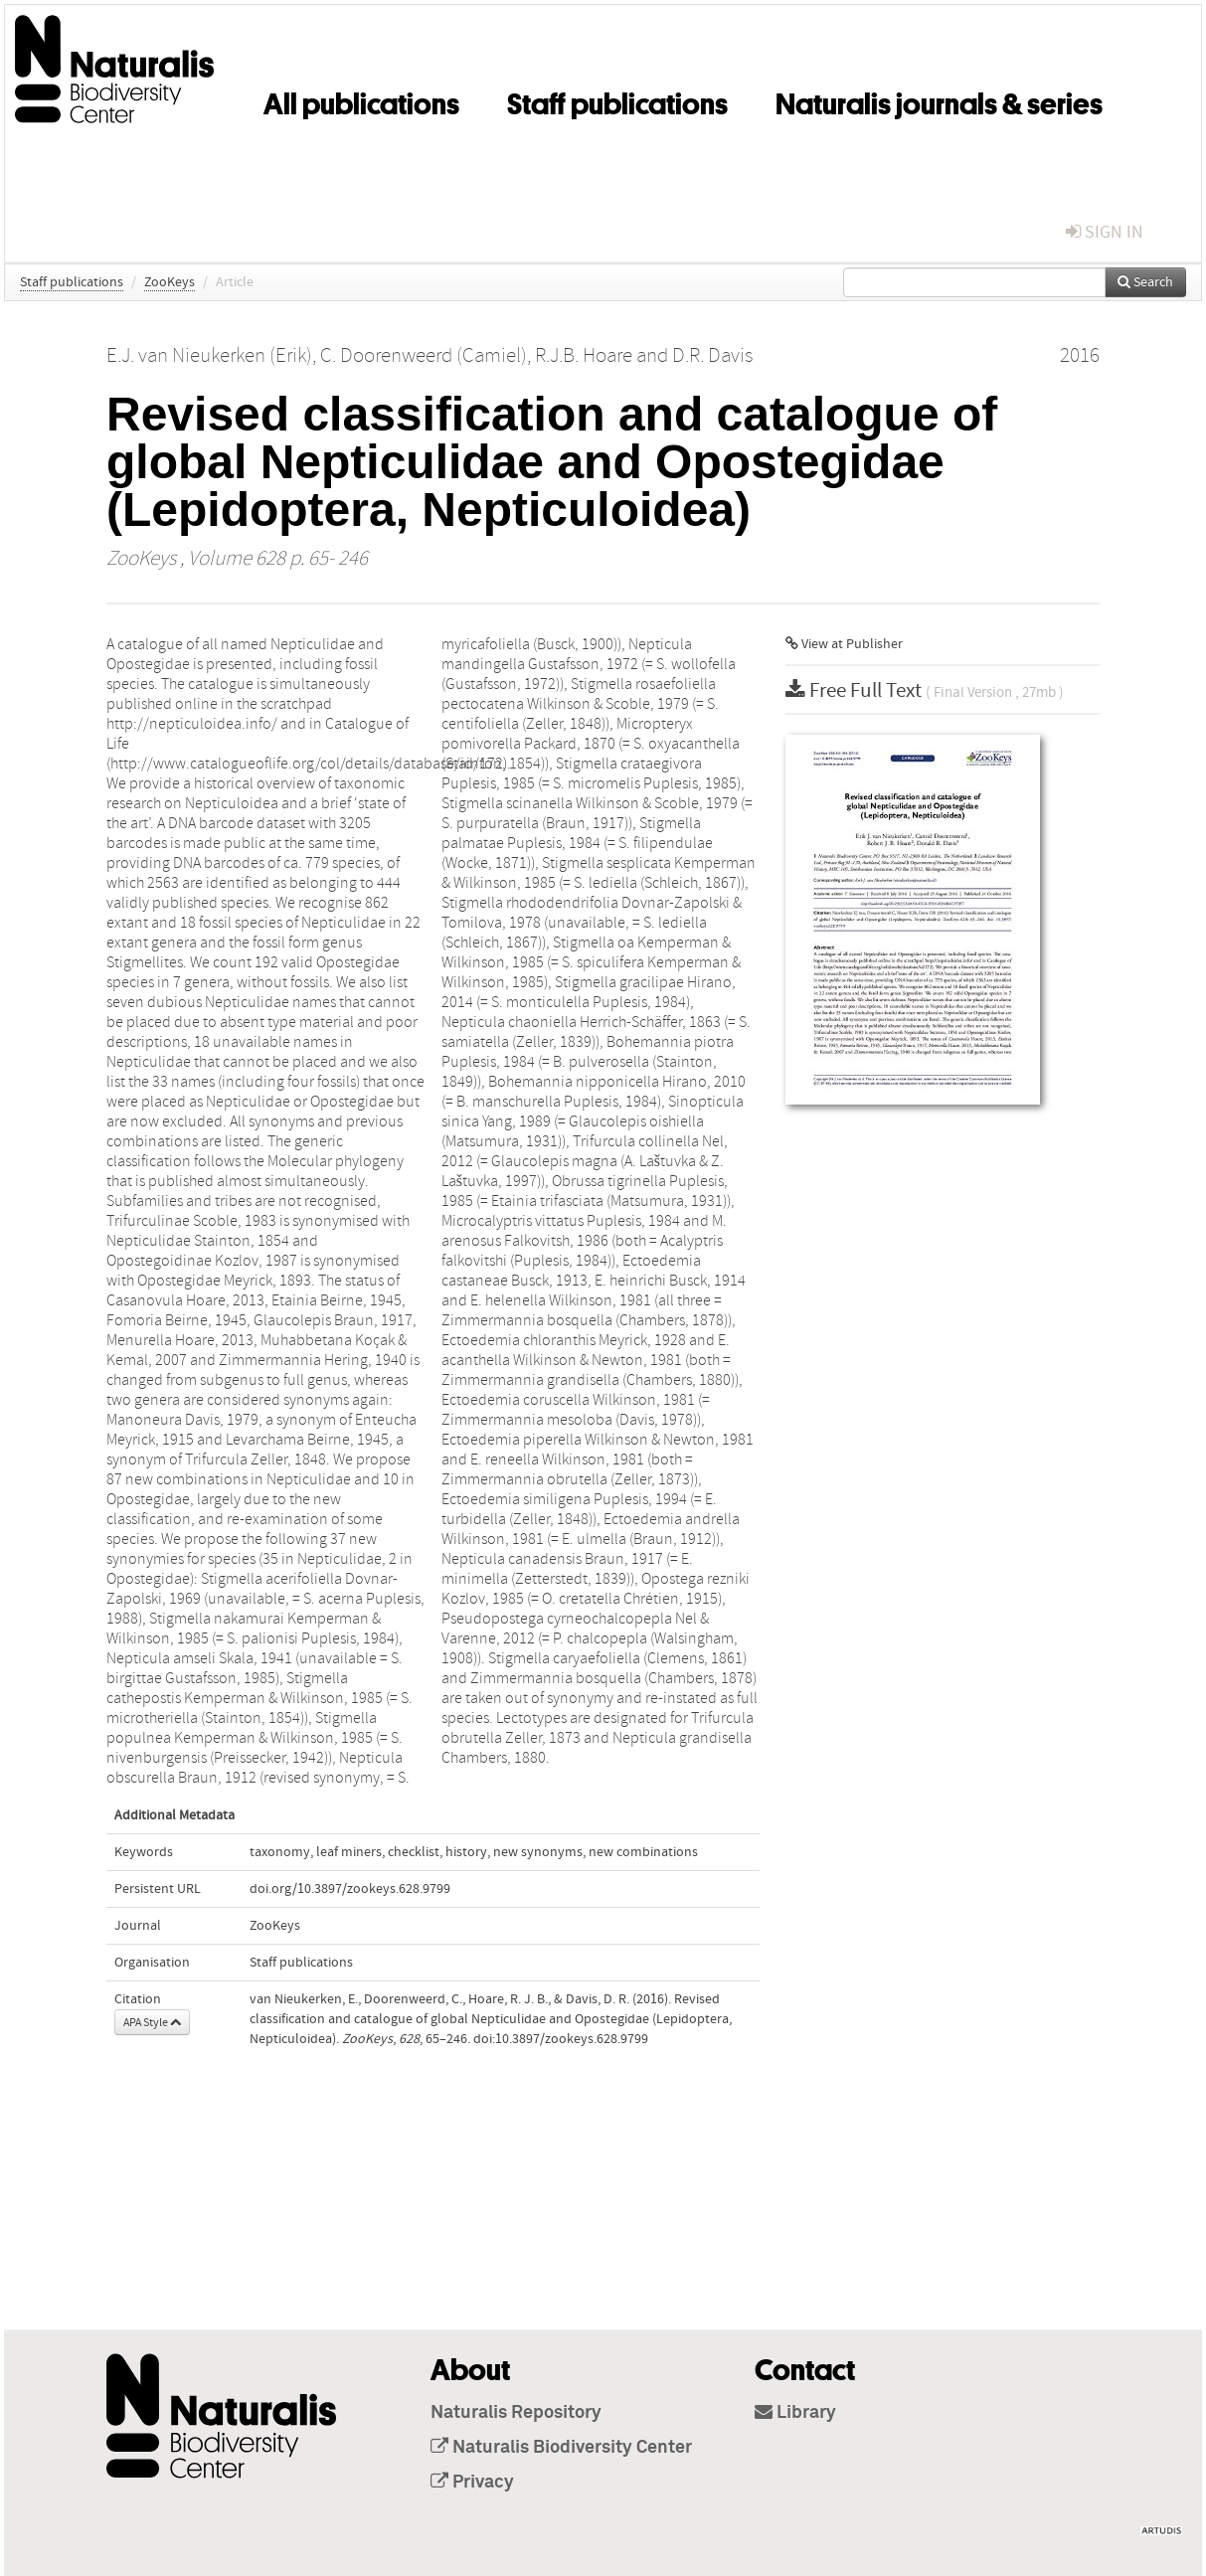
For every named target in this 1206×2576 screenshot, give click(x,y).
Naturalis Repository (516, 2413)
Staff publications (617, 100)
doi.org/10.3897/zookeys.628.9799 (350, 1889)
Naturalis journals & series (939, 100)
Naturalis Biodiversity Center (561, 2448)
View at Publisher (844, 644)
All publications (361, 100)
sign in (1104, 232)
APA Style (152, 2022)
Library (795, 2413)
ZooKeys (169, 282)
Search (1145, 282)
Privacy (472, 2482)
